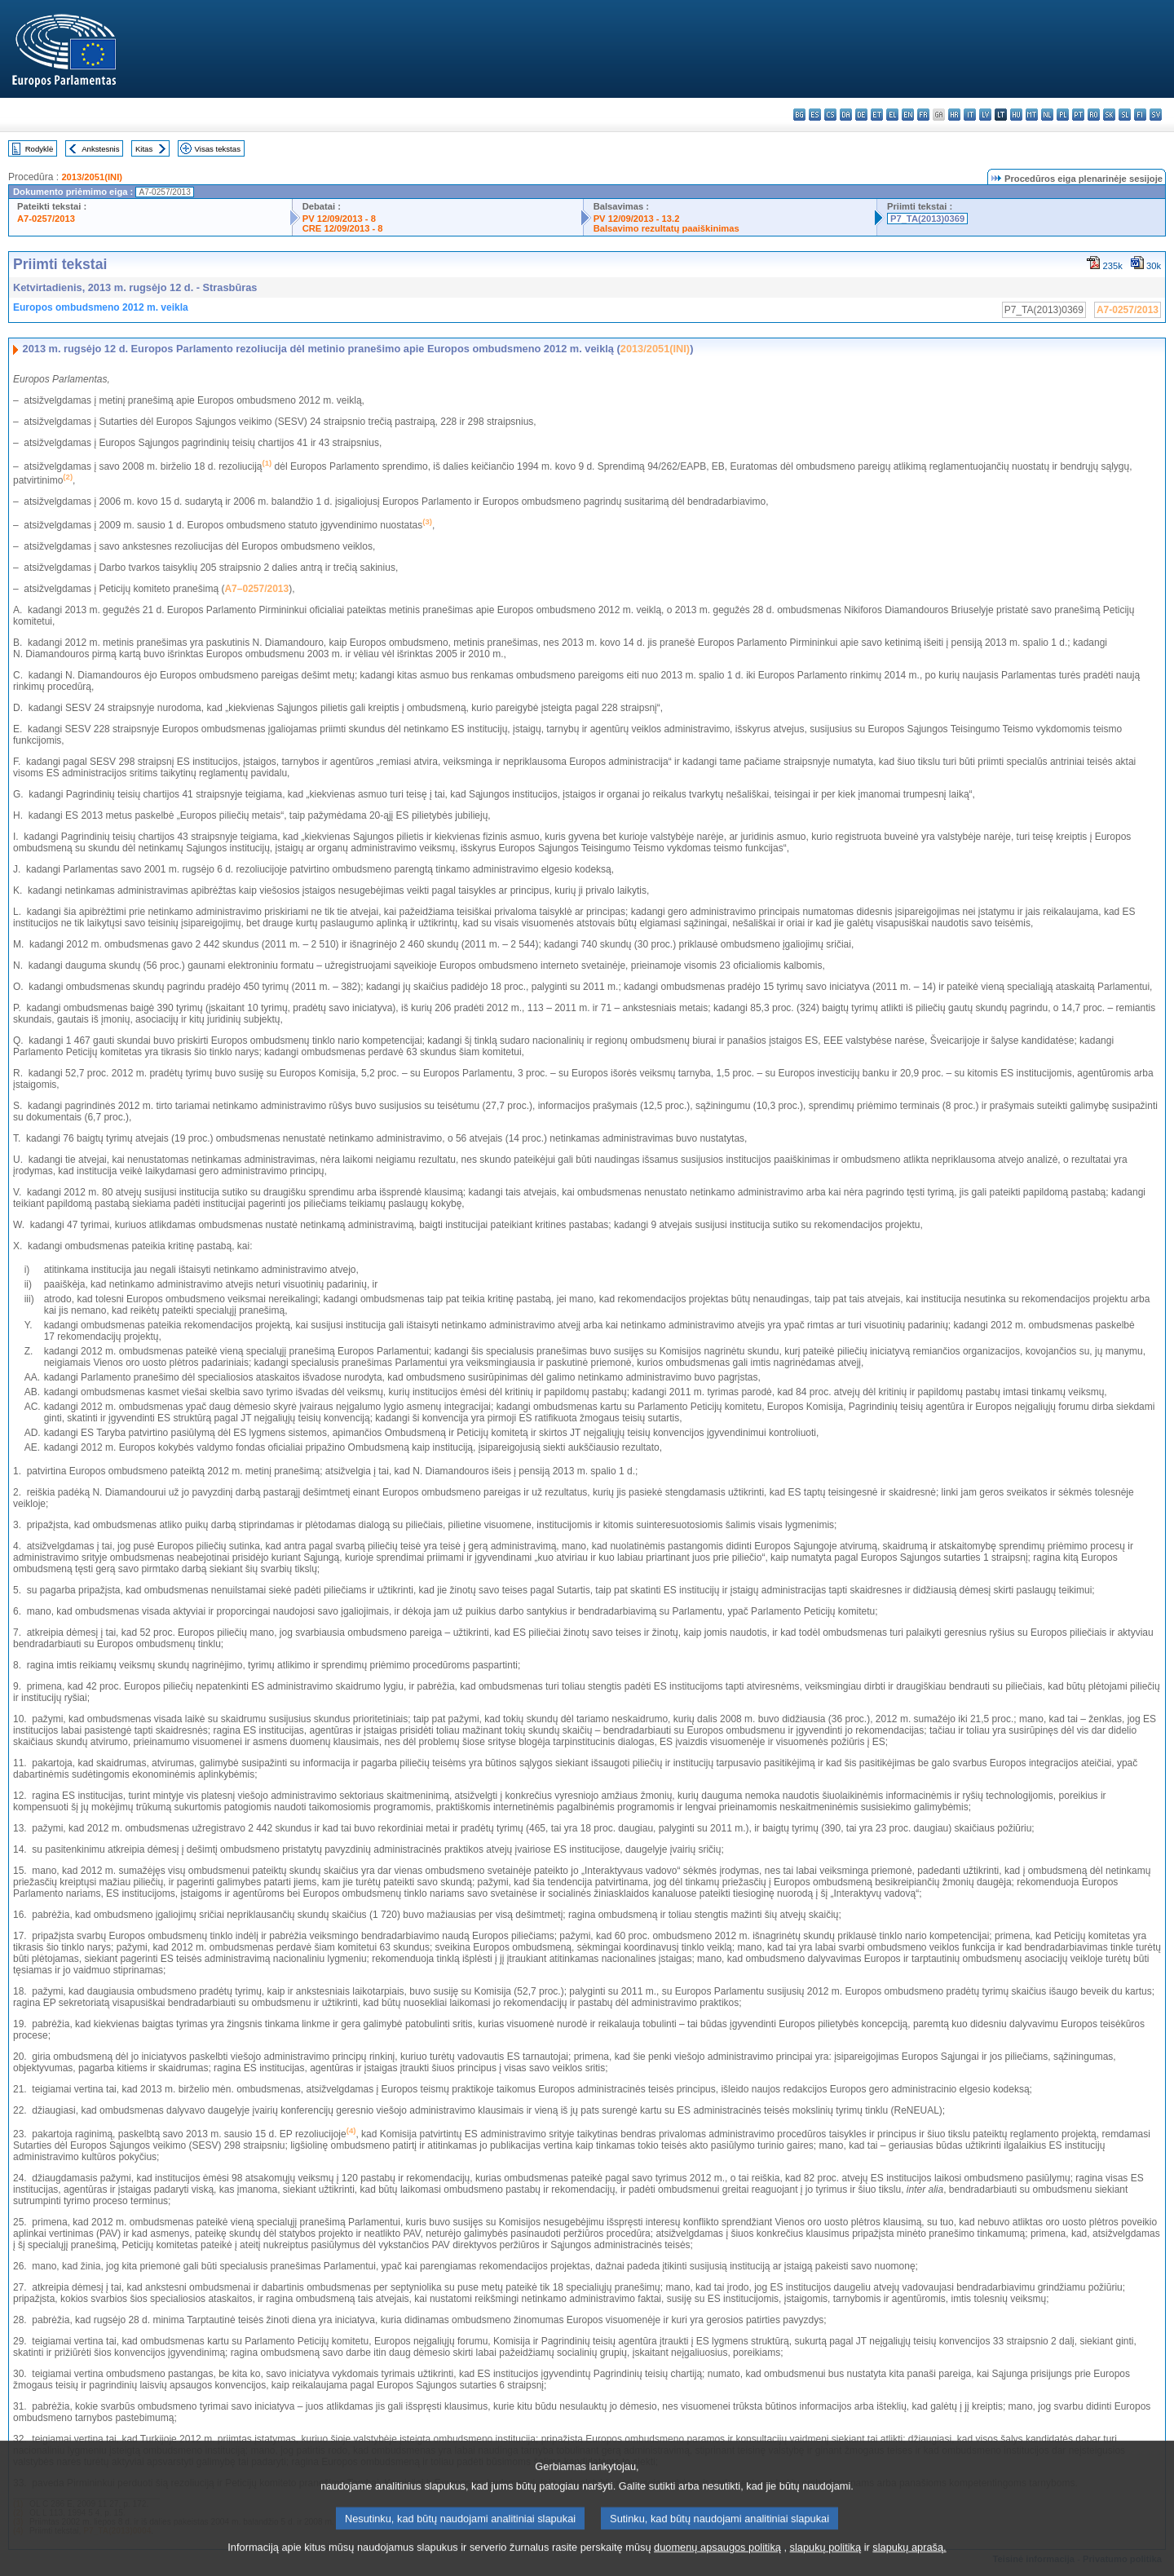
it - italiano (970, 114)
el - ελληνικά (892, 114)
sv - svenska (1156, 114)
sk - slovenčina (1109, 114)
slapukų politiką (826, 2562)
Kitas (143, 148)
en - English (908, 114)
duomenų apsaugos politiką (717, 2562)
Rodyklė (39, 148)
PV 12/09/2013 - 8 (339, 218)
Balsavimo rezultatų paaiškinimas (666, 228)
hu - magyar (1016, 114)
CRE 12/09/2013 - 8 (342, 228)
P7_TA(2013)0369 (927, 218)
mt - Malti (1032, 114)
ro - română (1094, 114)
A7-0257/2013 (46, 218)
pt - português (1078, 114)
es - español (815, 114)
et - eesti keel (877, 114)
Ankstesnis (100, 148)
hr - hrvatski (954, 114)
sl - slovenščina (1125, 114)
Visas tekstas (218, 148)
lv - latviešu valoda (985, 114)
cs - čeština (830, 114)
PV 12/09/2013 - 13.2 (637, 218)
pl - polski (1063, 114)
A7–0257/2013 (256, 588)
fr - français (923, 114)
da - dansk (846, 114)
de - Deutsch (861, 114)
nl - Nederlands (1047, 114)
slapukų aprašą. (909, 2562)
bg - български (799, 114)
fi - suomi (1140, 114)
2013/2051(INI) (91, 177)
